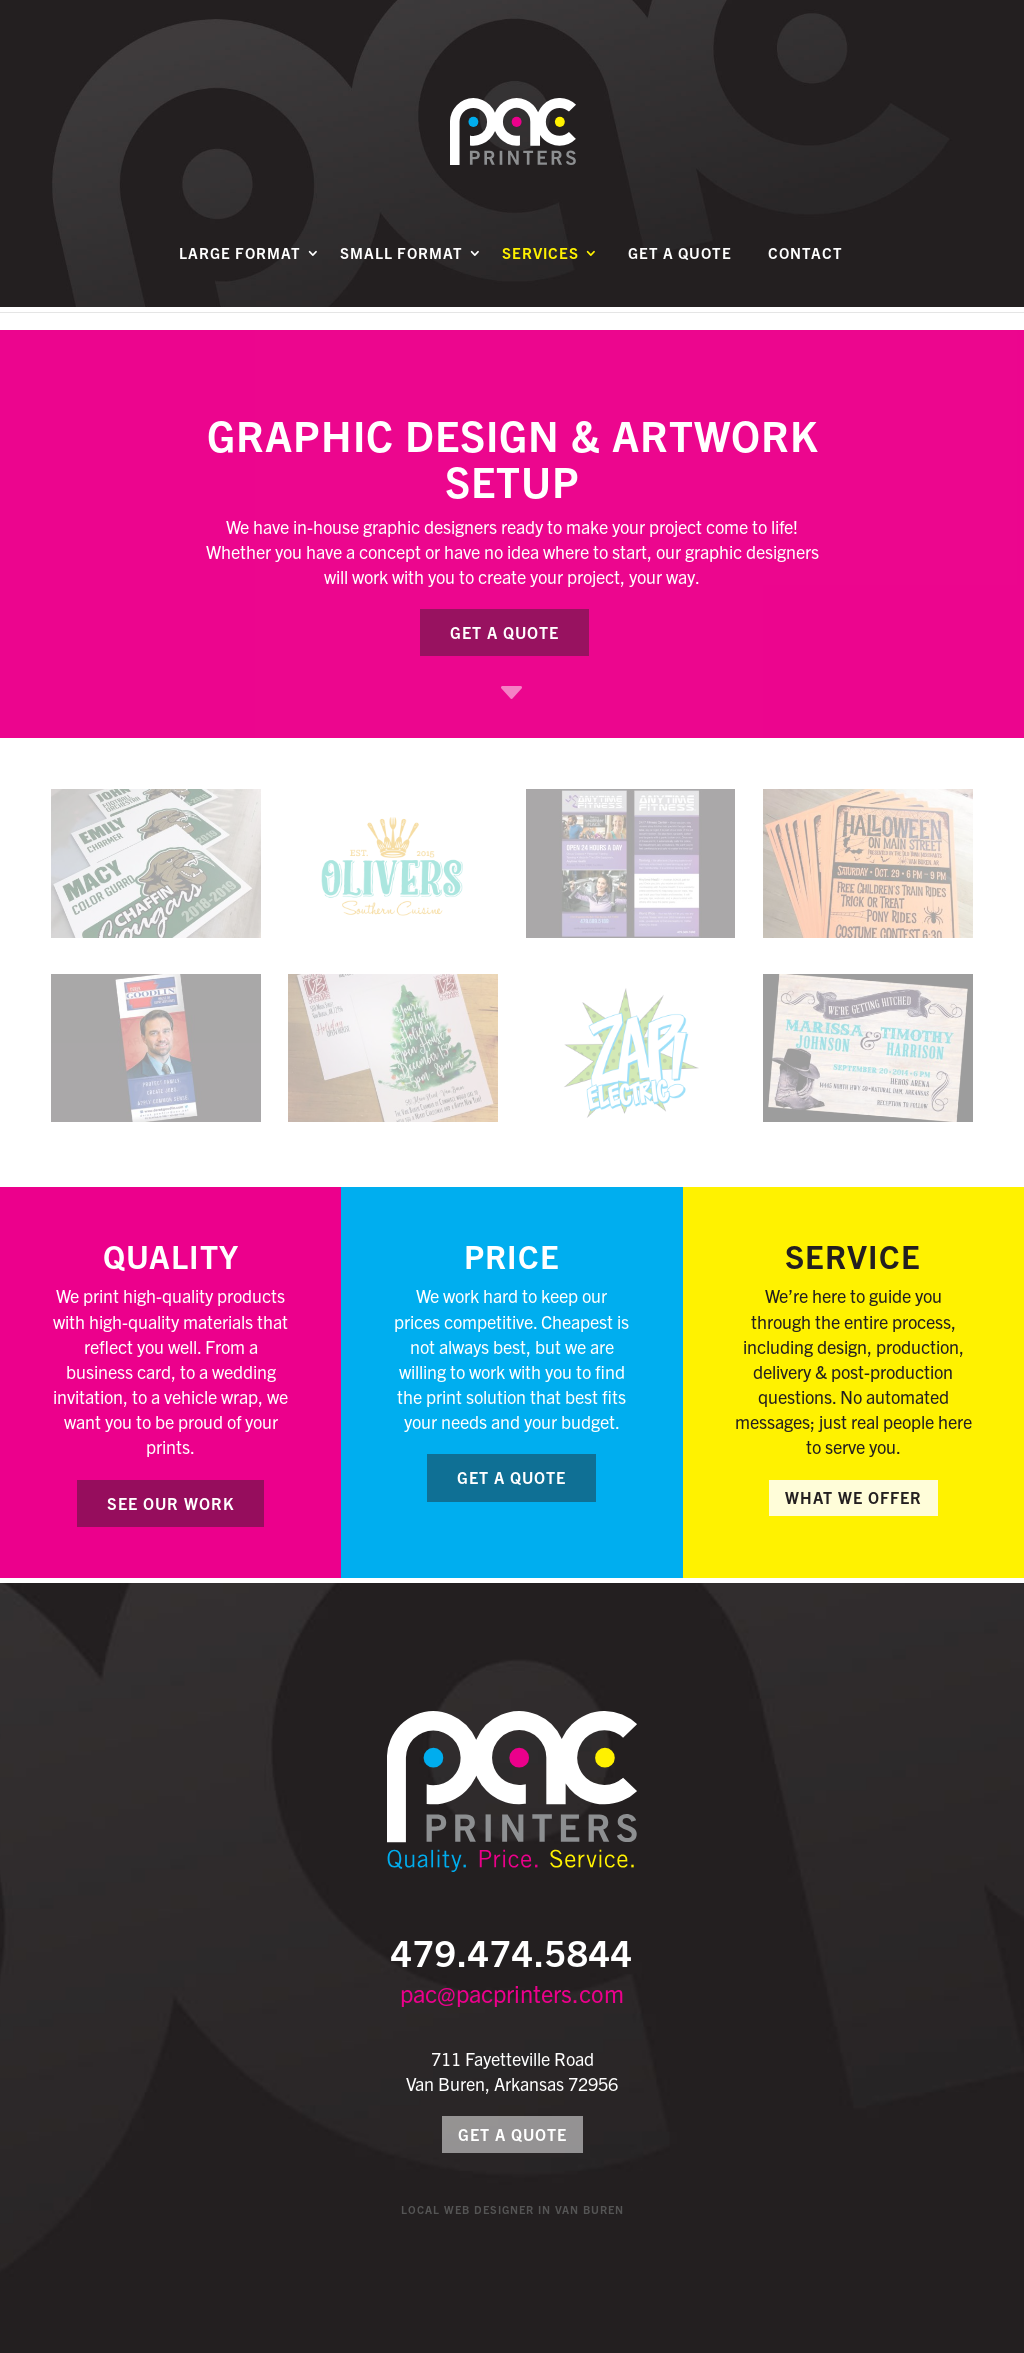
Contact (805, 277)
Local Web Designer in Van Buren (512, 2209)
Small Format (401, 277)
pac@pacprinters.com (512, 1993)
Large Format (240, 277)
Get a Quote (680, 277)
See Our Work (170, 1503)
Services (540, 277)
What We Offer (853, 1497)
